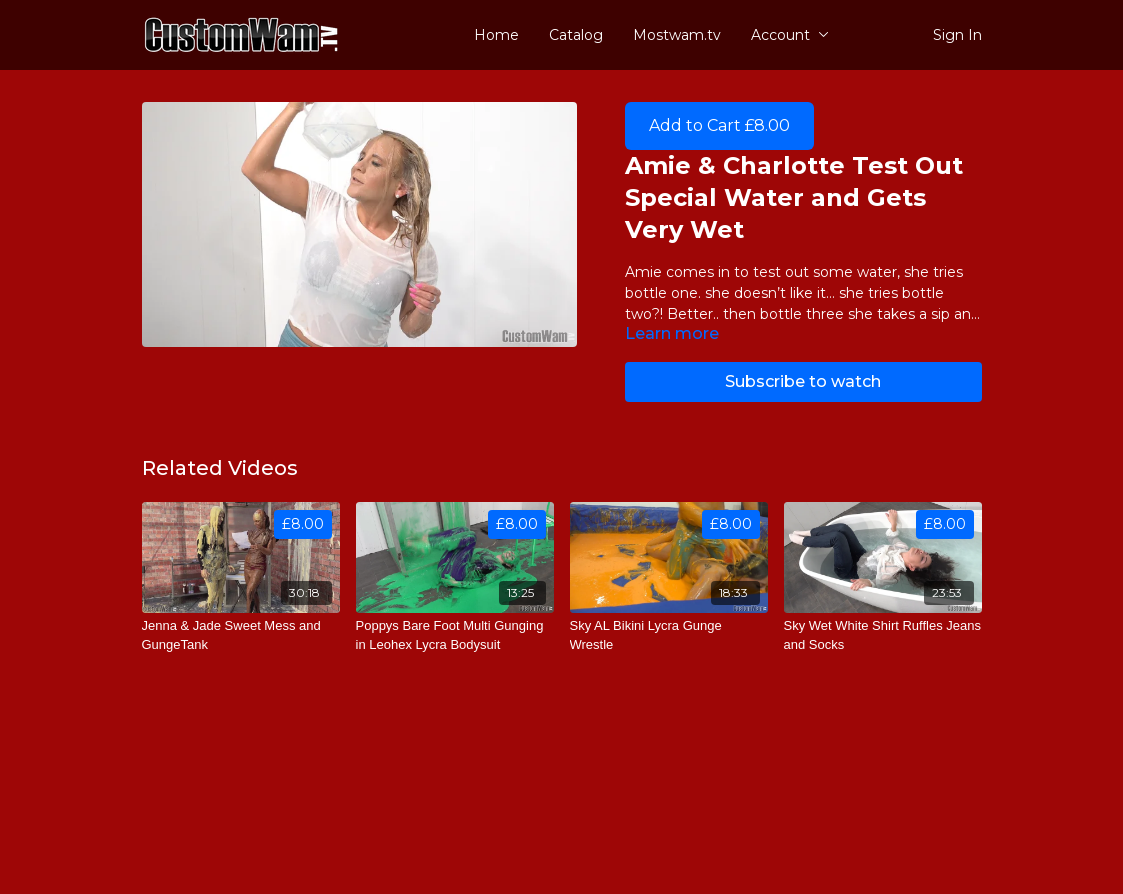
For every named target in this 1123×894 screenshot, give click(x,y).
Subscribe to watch (803, 381)
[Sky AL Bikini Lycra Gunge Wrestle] (669, 635)
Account (790, 35)
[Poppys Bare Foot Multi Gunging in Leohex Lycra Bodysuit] (455, 635)
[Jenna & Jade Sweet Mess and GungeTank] (241, 635)
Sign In (957, 35)
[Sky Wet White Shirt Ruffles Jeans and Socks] (883, 635)
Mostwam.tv (677, 35)
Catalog (576, 35)
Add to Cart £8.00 (719, 125)
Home (496, 35)
